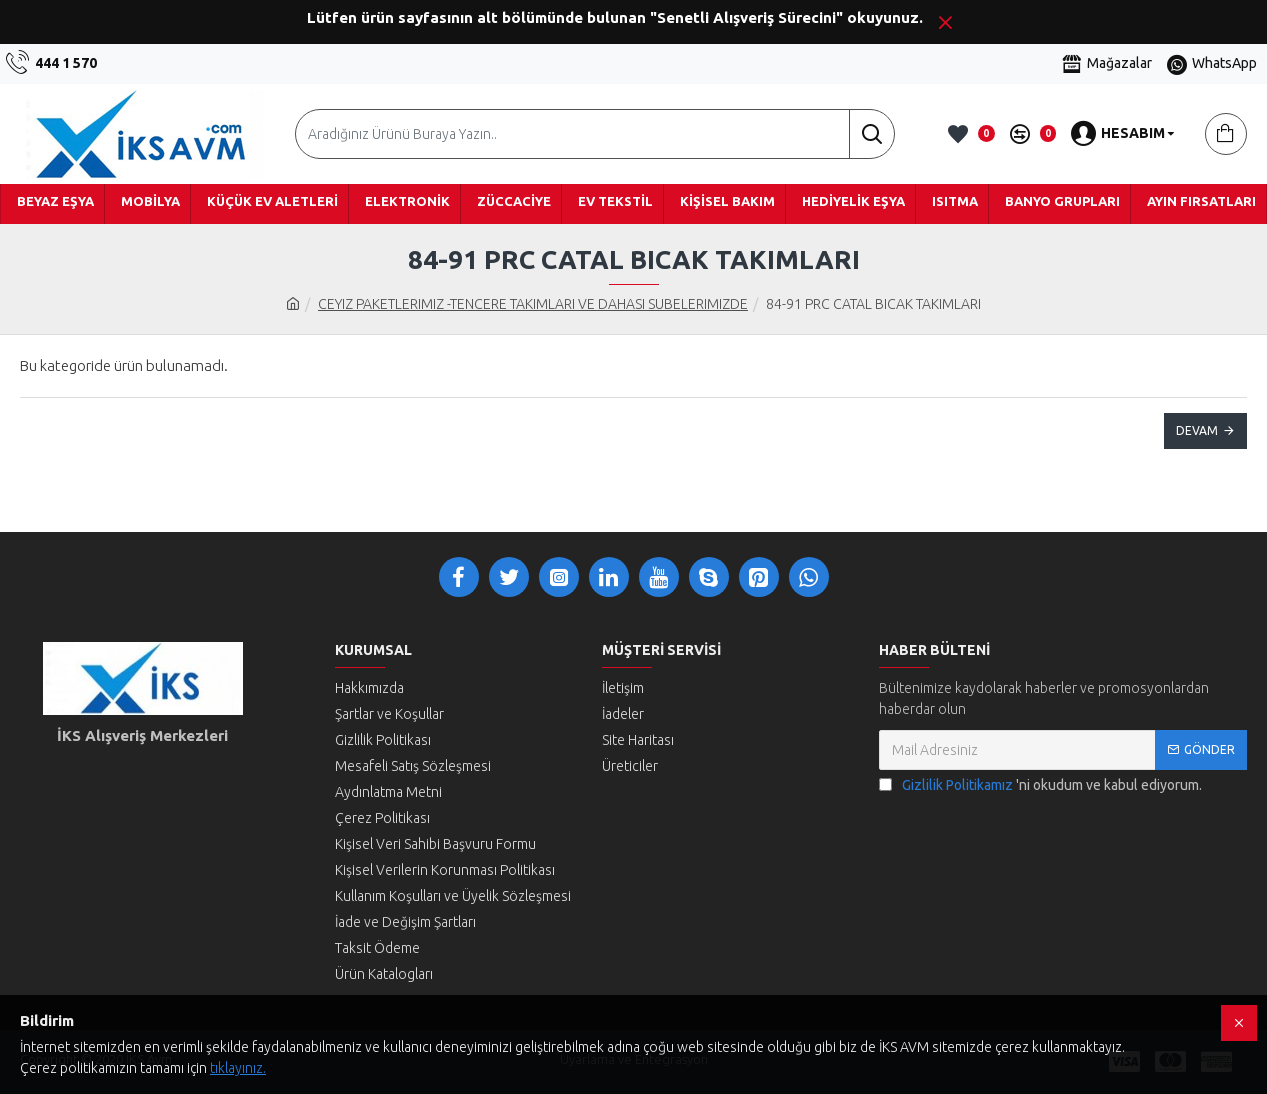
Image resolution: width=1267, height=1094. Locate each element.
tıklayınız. (238, 1068)
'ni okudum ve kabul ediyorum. (1040, 785)
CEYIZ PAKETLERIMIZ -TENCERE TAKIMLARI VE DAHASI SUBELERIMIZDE (533, 304)
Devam (1197, 430)
